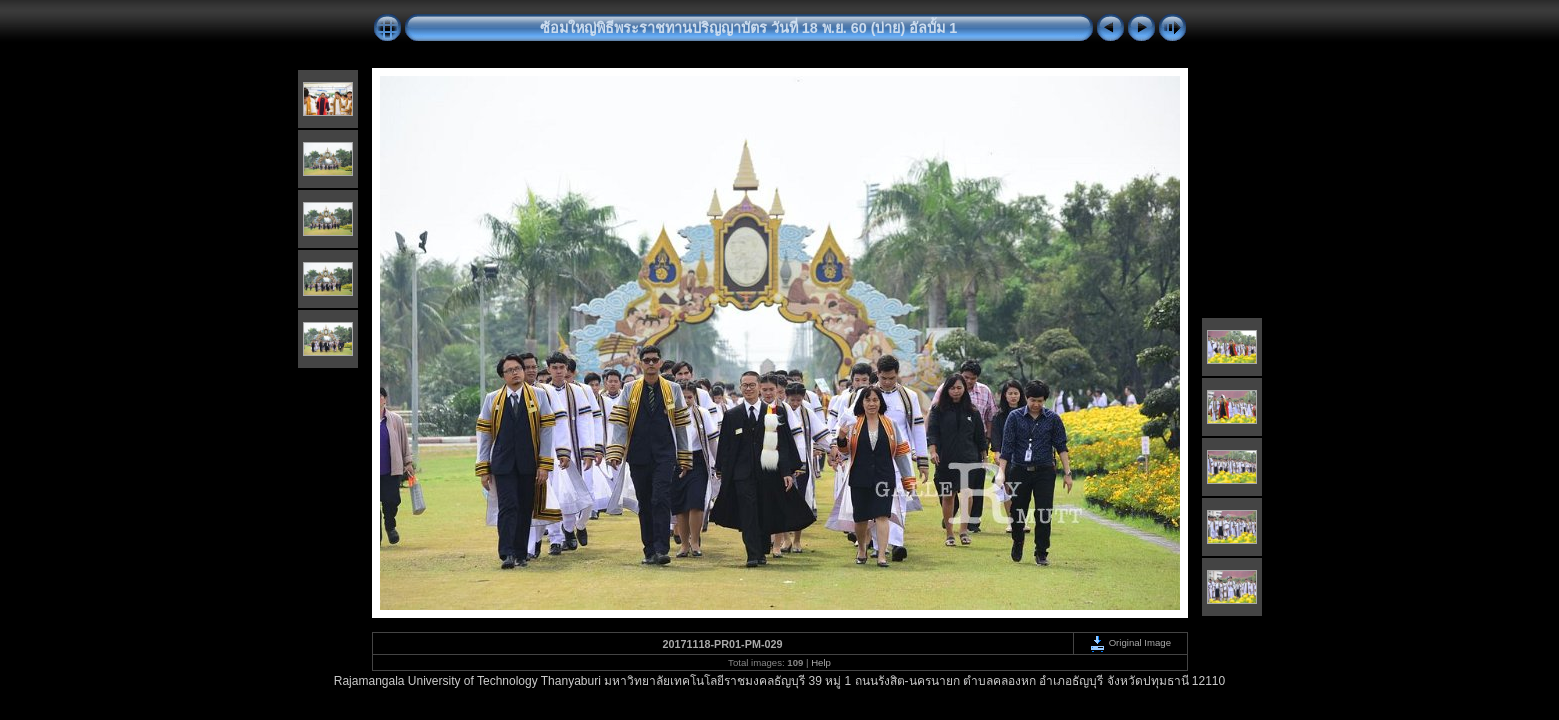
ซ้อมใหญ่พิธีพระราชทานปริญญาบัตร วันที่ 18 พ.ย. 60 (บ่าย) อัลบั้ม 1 (749, 28)
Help (821, 662)
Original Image (1130, 642)
